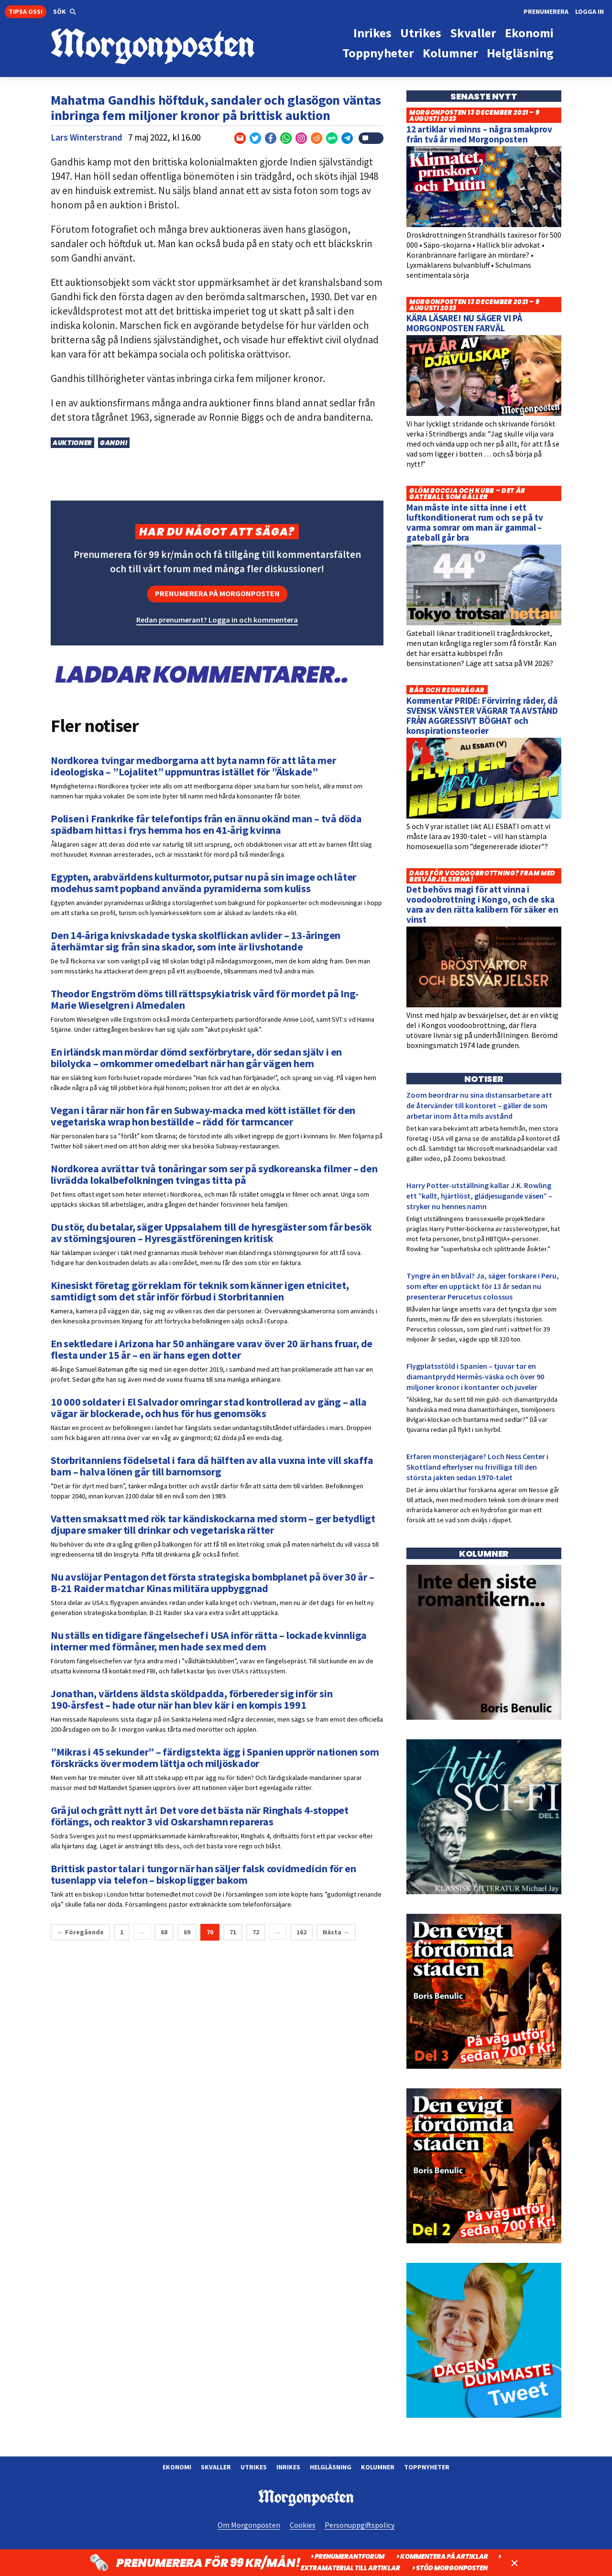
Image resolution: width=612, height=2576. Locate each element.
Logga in (589, 11)
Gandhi (114, 443)
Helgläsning (330, 2467)
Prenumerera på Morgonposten (217, 593)
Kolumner (377, 2467)
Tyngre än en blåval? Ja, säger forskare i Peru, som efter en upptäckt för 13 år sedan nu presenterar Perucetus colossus (482, 1286)
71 (233, 1932)
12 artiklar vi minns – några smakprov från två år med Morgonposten (479, 134)
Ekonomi (177, 2467)
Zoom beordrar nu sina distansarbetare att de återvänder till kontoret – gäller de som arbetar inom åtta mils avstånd (479, 1105)
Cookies (303, 2525)
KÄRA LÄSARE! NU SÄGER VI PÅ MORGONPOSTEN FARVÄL (464, 323)
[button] (64, 12)
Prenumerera (546, 11)
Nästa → (336, 1932)
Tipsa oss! (26, 11)
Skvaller (216, 2467)
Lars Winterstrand (86, 137)
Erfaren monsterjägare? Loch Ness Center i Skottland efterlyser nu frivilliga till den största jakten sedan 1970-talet (477, 1467)
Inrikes (288, 2467)
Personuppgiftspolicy (359, 2525)
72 (255, 1932)
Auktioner (72, 443)
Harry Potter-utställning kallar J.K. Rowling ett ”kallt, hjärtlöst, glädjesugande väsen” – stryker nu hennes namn (479, 1195)
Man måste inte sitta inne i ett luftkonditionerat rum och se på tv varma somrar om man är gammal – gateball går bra (474, 522)
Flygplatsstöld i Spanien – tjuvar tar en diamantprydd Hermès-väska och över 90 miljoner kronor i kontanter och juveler (475, 1376)
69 (187, 1932)
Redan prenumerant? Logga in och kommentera (217, 619)
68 (164, 1932)
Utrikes (253, 2467)
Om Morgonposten (249, 2525)
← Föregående (80, 1932)
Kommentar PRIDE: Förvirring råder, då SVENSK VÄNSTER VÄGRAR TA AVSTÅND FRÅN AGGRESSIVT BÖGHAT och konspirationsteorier (482, 715)
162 (301, 1932)
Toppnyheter (426, 2467)
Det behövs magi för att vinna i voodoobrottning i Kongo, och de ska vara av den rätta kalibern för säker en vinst (482, 904)
